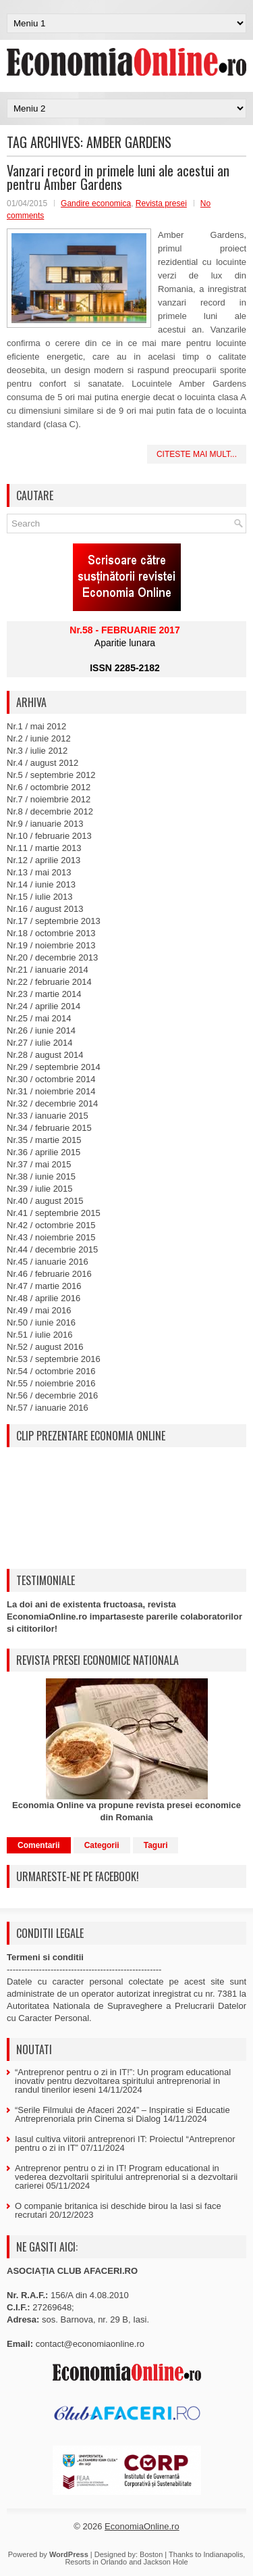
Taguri (156, 1845)
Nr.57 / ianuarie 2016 (47, 1408)
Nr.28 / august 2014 (45, 1055)
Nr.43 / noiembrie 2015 (51, 1237)
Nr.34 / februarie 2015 (49, 1128)
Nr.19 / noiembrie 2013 (51, 945)
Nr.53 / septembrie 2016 (54, 1359)
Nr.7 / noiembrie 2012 (48, 799)
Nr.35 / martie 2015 (44, 1140)
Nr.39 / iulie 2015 (40, 1189)
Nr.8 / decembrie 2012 (50, 811)
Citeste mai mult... (197, 454)
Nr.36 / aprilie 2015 (43, 1152)
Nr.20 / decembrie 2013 (52, 957)
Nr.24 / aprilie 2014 (43, 1006)
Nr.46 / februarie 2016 (49, 1274)
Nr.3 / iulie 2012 (37, 751)
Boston (151, 2554)
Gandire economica (96, 203)
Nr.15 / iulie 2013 (40, 897)
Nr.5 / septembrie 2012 (51, 775)
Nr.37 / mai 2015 (39, 1164)
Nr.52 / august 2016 (45, 1347)
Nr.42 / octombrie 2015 (51, 1225)
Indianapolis (223, 2554)
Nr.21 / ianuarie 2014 (47, 970)
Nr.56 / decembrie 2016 (52, 1395)
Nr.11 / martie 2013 (44, 848)
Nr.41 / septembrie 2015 (54, 1213)
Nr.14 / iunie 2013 (41, 884)
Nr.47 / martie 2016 (44, 1286)
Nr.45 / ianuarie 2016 (47, 1262)
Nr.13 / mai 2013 (39, 872)
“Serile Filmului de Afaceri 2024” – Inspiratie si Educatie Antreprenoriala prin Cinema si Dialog (122, 2114)
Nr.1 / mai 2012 (36, 726)
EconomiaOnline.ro (142, 2526)
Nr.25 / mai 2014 (39, 1018)
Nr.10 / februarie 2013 (49, 836)
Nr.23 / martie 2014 (44, 994)
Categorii (101, 1845)
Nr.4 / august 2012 (42, 763)
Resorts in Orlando (96, 2562)
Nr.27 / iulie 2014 (40, 1043)
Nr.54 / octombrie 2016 (51, 1371)
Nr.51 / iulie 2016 (40, 1335)
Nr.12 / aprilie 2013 (43, 860)
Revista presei (161, 203)
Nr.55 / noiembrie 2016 (51, 1383)
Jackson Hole (166, 2562)
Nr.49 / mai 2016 (39, 1310)
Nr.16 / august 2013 (45, 909)
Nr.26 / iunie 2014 (41, 1030)
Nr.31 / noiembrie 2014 (51, 1091)
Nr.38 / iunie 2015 (41, 1176)
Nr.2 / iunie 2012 (39, 738)
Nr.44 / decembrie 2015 (52, 1249)
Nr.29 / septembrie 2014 (54, 1067)
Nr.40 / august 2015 (45, 1201)
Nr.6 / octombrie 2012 (48, 787)
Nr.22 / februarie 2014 (49, 982)
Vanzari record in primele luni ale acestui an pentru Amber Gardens (118, 177)
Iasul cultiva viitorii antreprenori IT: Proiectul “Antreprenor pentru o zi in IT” (125, 2143)
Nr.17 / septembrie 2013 (54, 921)
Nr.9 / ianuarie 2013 (45, 824)
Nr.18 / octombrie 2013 (51, 933)
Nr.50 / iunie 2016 (41, 1322)
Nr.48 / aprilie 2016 (43, 1298)
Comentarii (39, 1845)
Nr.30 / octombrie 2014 (51, 1079)
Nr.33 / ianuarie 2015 (47, 1116)
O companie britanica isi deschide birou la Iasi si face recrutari (118, 2210)
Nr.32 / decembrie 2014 (52, 1103)
